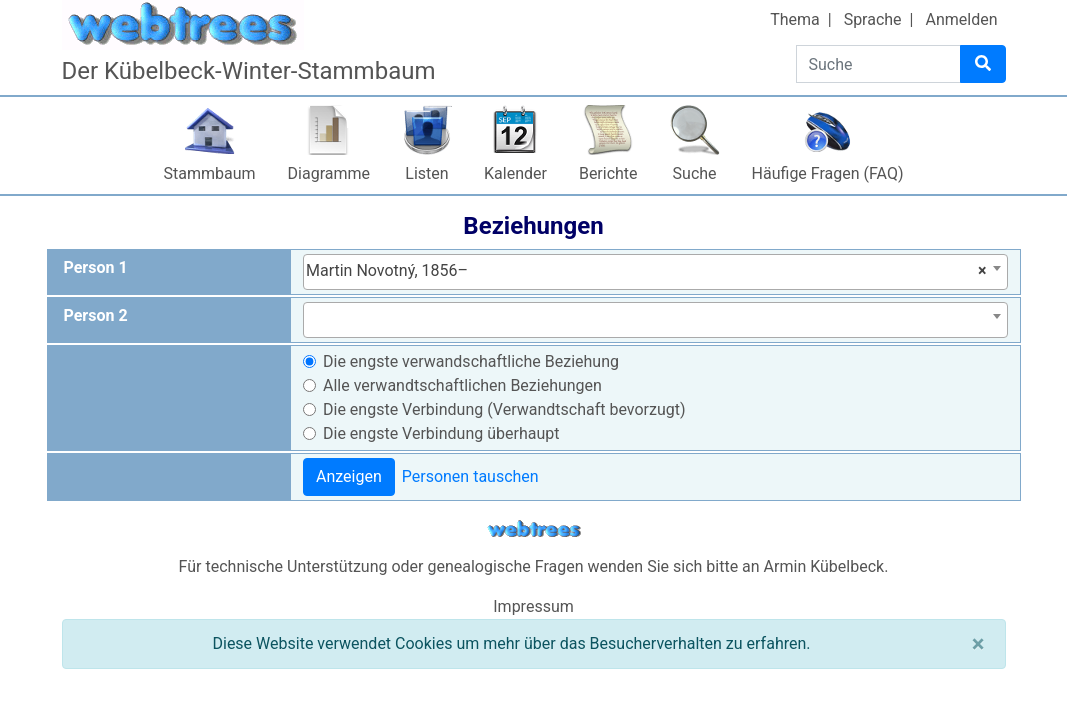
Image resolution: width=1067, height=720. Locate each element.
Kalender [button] (515, 173)
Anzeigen (349, 476)
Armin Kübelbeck (824, 566)
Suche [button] (695, 173)
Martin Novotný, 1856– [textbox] (646, 271)
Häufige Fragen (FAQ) (828, 173)
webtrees (534, 529)
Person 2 (96, 315)
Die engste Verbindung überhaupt (441, 433)
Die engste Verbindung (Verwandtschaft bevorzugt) (504, 409)
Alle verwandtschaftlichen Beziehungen (462, 385)
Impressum (533, 606)
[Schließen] (978, 644)
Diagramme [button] (329, 173)
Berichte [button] (608, 173)
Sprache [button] (873, 19)
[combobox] (655, 272)
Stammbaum (210, 173)
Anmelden (961, 19)
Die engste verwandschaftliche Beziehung (471, 361)
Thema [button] (795, 19)
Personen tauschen (470, 476)
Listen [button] (426, 173)
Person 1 (96, 267)
